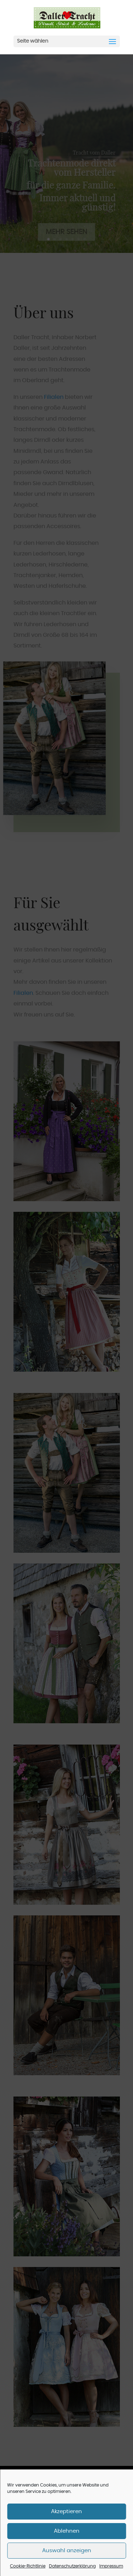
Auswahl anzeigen (66, 2550)
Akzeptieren (66, 2511)
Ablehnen (66, 2531)
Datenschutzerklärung (72, 2566)
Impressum (111, 2566)
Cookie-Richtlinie (27, 2566)
